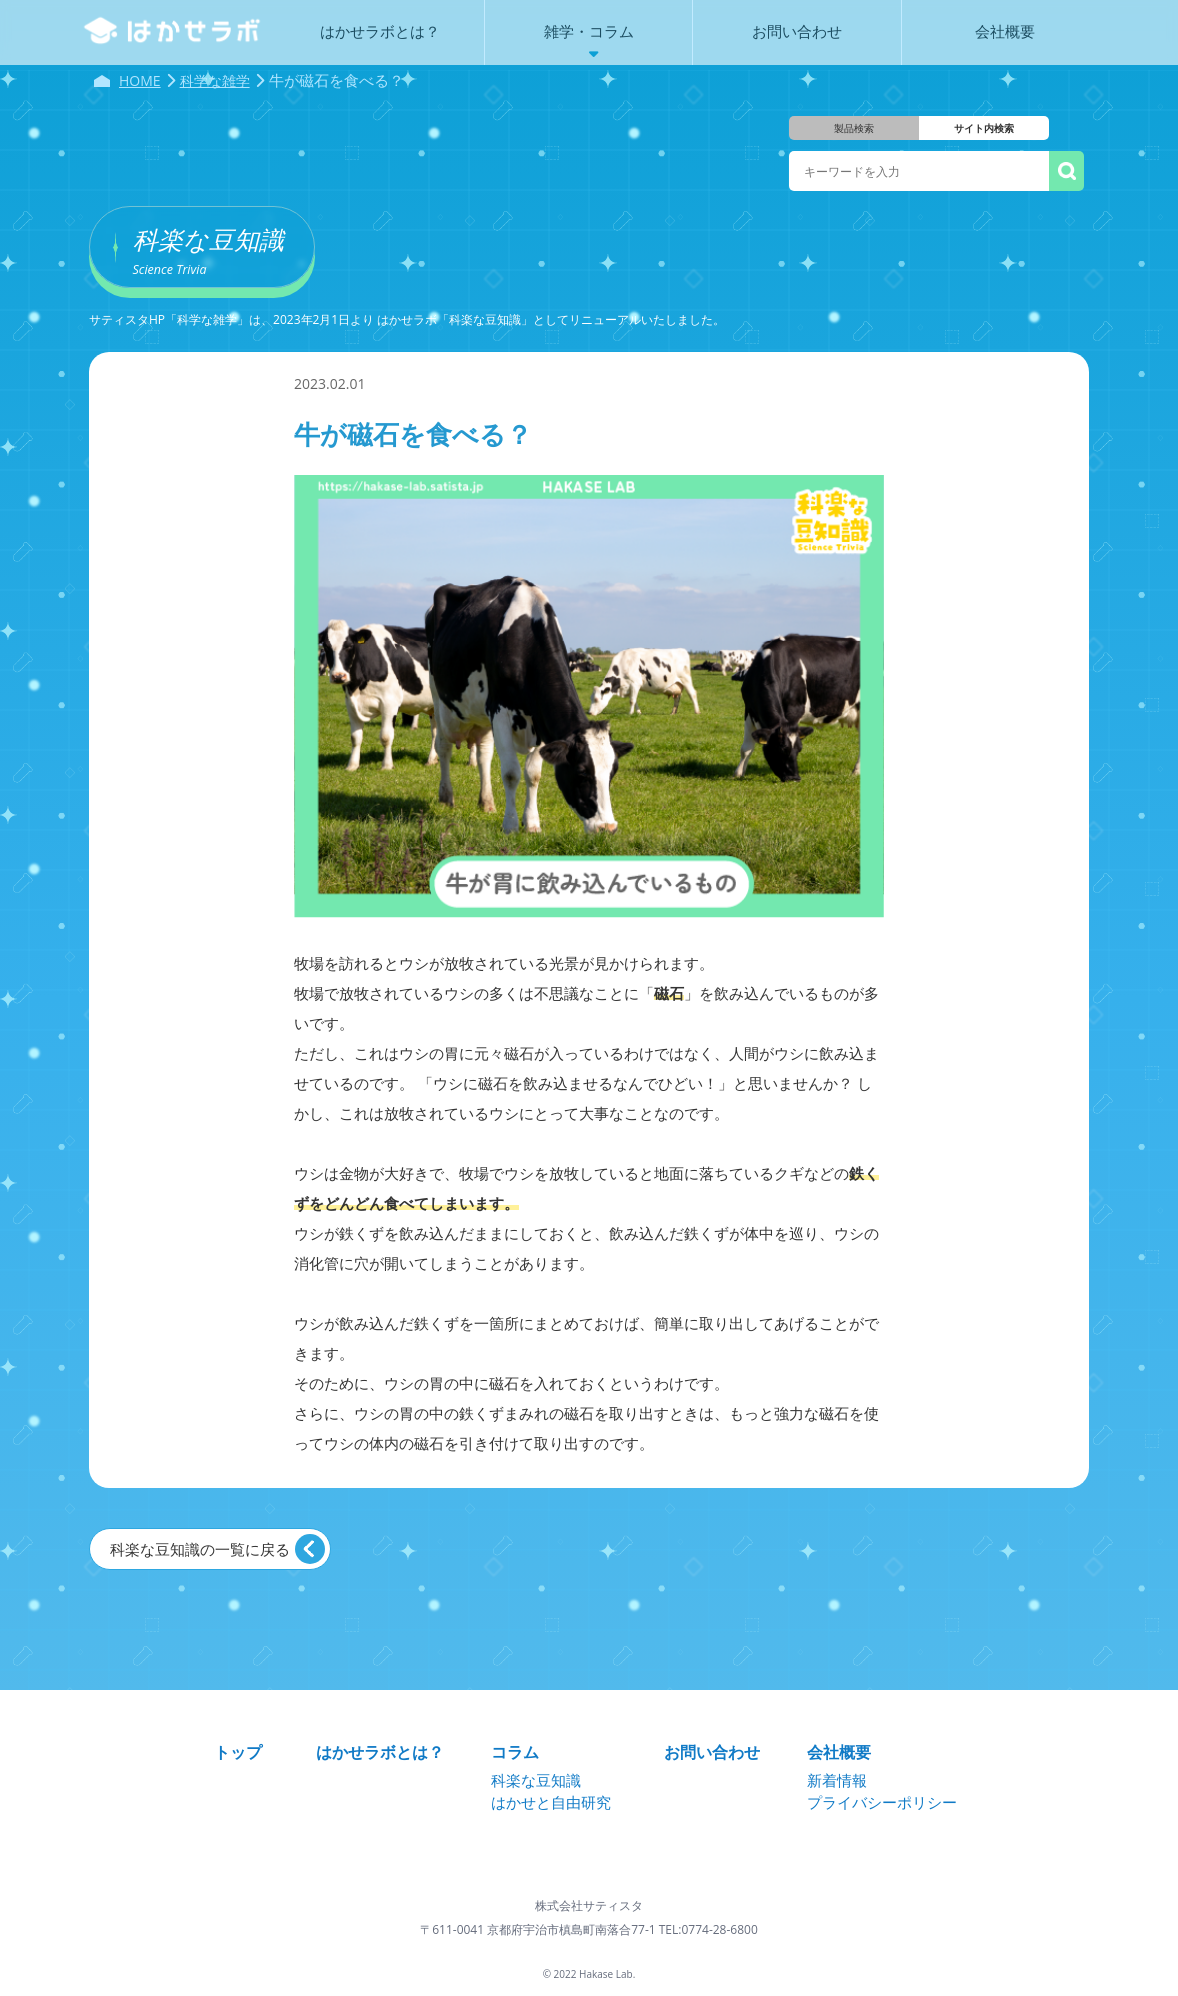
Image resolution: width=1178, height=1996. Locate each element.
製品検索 (854, 128)
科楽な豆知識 (536, 1780)
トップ (238, 1752)
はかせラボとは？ (380, 1752)
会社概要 (839, 1752)
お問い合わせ (712, 1752)
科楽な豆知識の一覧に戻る (200, 1549)
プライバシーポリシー (882, 1802)
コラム (515, 1752)
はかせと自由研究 (551, 1802)
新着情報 (837, 1780)
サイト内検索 (984, 128)
